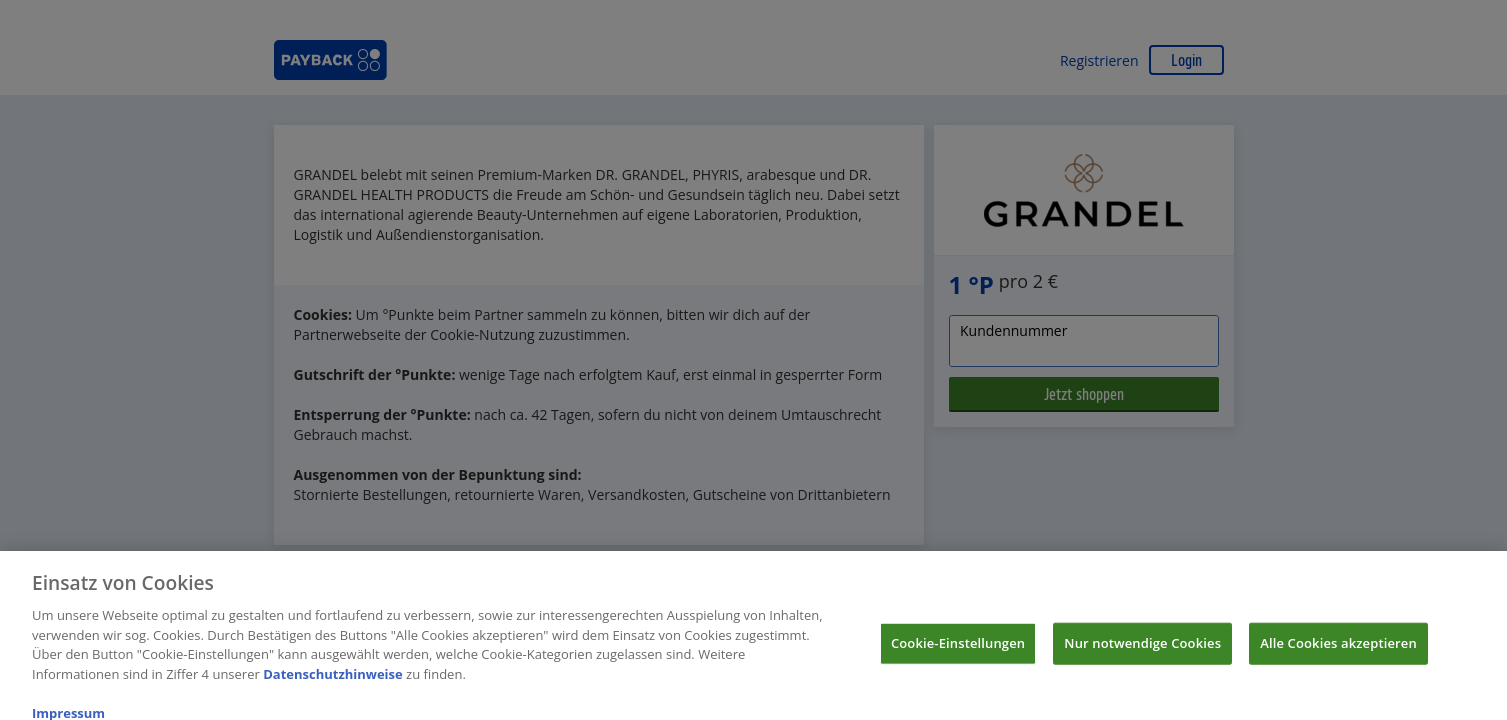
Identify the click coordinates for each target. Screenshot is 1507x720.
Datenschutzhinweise (333, 680)
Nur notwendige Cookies (1142, 649)
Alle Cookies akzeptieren (1338, 649)
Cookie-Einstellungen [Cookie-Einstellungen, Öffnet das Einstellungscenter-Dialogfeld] (958, 649)
